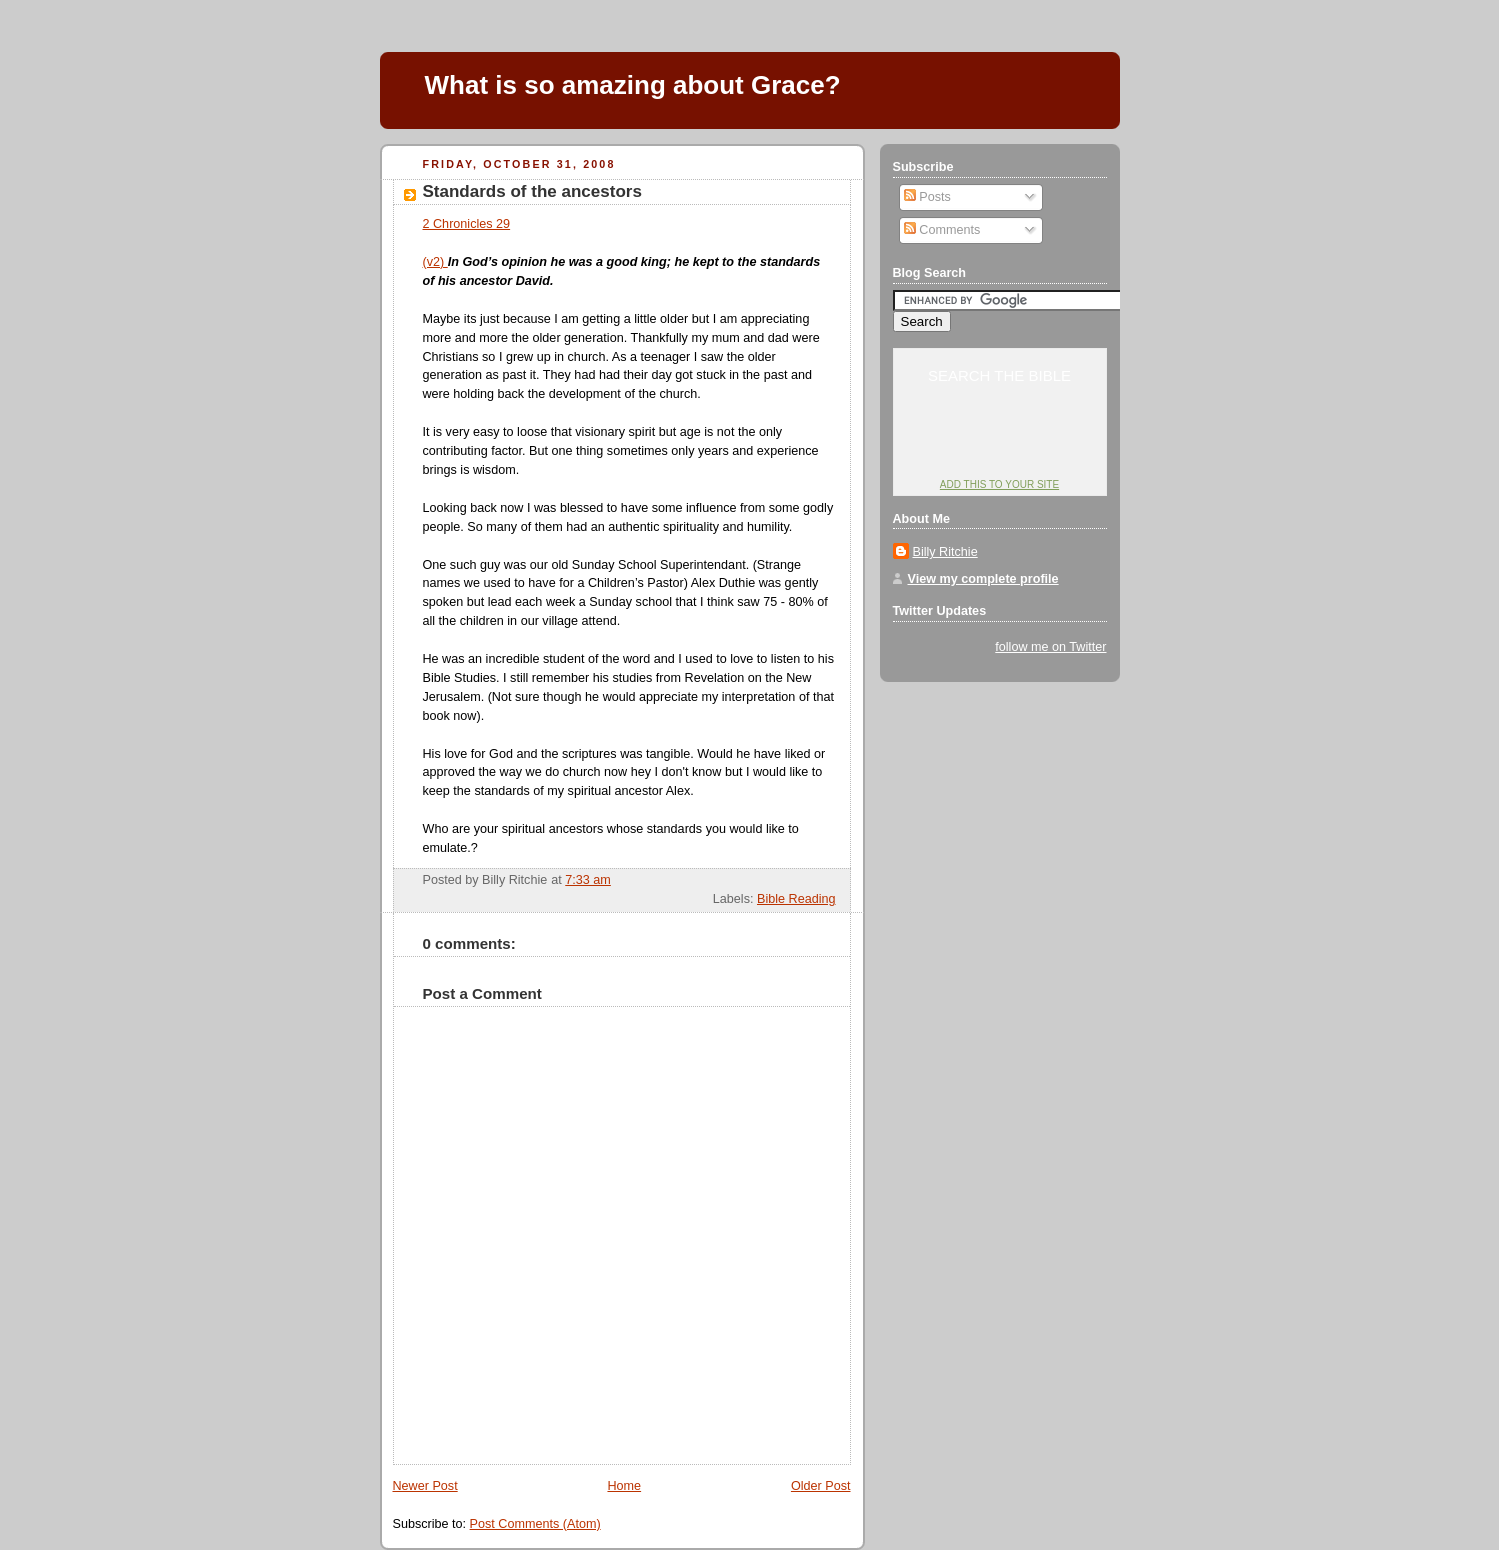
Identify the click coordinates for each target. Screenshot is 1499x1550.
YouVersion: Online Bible (999, 446)
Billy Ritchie (945, 552)
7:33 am (588, 880)
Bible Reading (796, 899)
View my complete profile (983, 579)
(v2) (435, 262)
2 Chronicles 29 (467, 224)
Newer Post (425, 1486)
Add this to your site (999, 484)
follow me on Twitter (1050, 647)
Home (624, 1486)
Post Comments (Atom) (535, 1524)
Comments (942, 230)
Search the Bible (999, 375)
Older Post (821, 1486)
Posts (927, 197)
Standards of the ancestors (532, 191)
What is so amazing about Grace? (633, 85)
